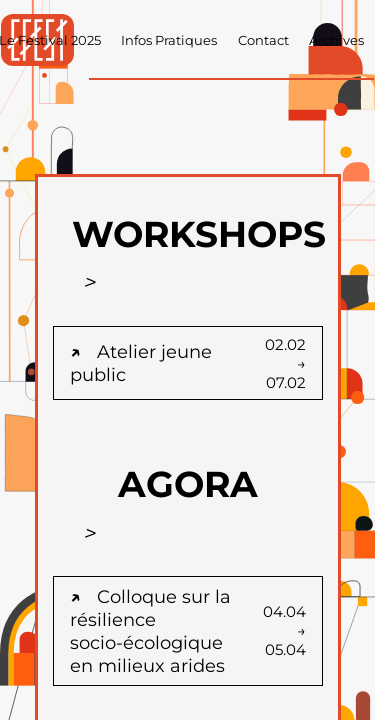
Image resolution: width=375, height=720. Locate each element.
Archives (336, 40)
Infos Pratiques (169, 40)
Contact (263, 40)
